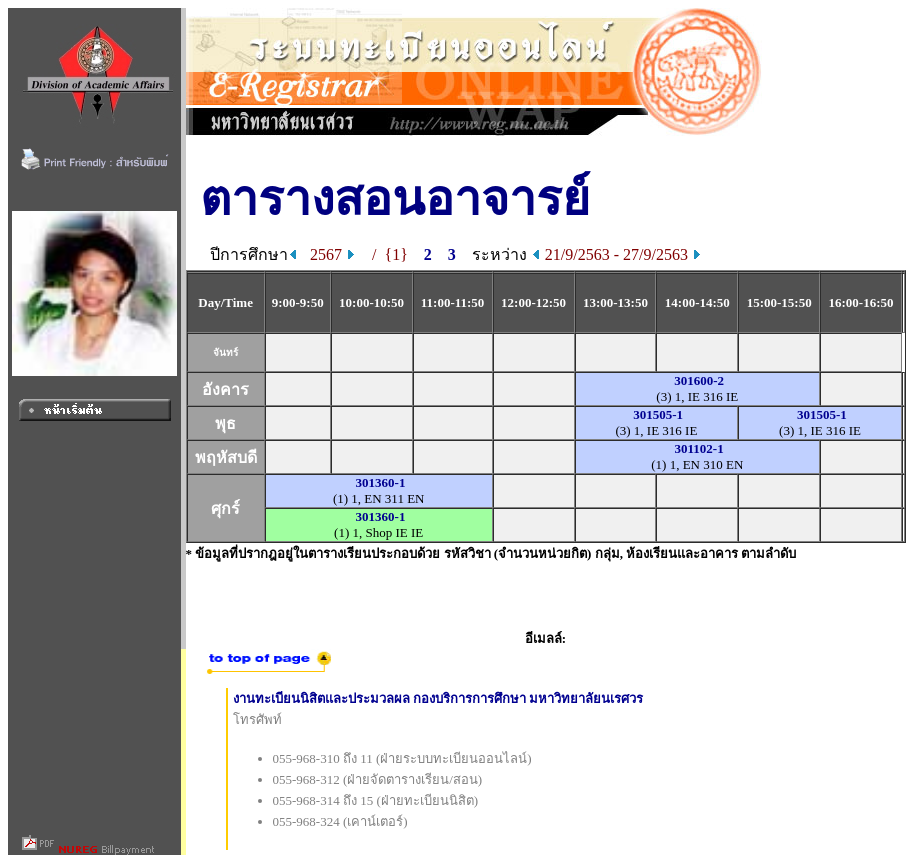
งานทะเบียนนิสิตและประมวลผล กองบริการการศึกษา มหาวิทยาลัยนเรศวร (438, 698)
